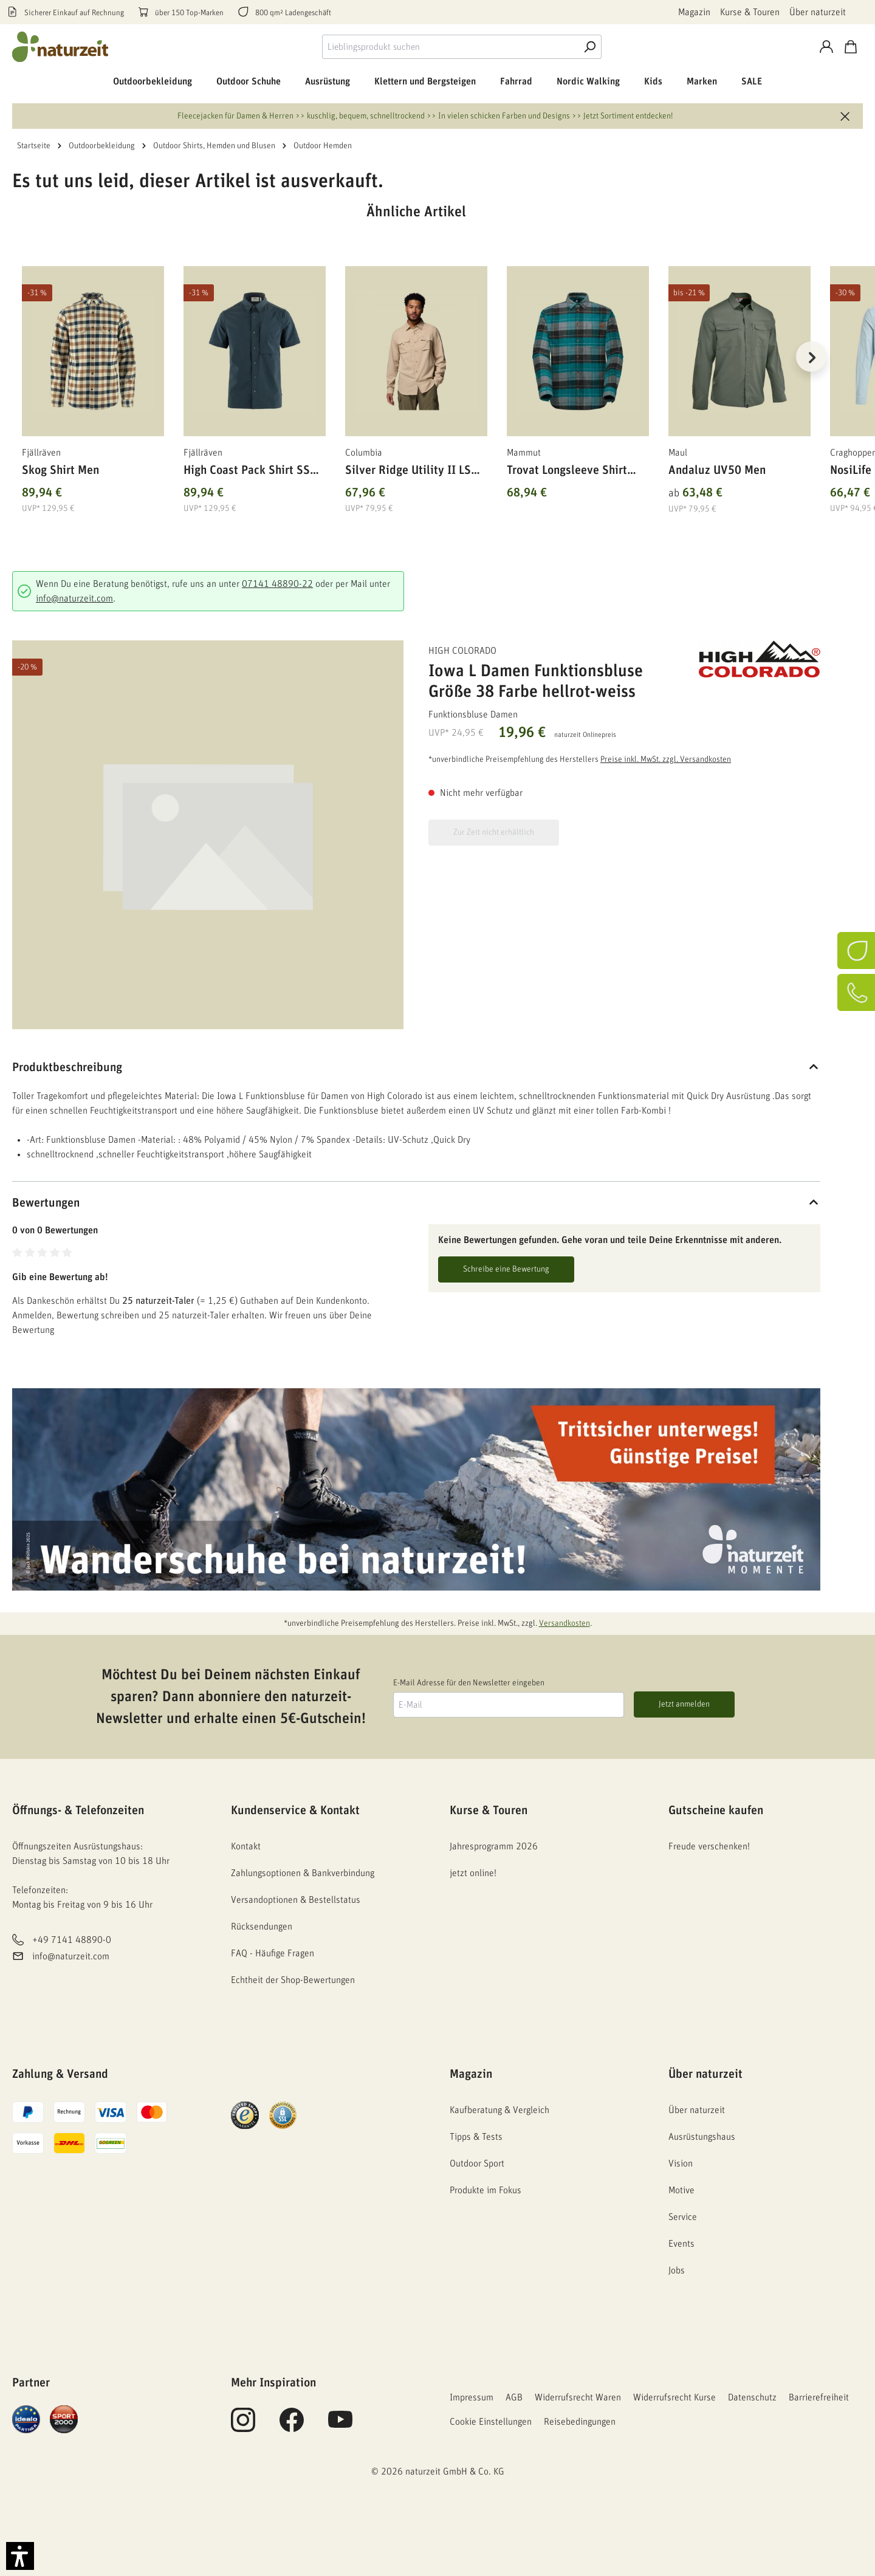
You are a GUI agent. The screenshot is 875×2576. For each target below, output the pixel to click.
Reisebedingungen (580, 2422)
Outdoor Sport (477, 2163)
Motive (681, 2190)
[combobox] (450, 47)
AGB (514, 2397)
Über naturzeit (817, 12)
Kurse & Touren (750, 12)
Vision (680, 2163)
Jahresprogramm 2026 (494, 1846)
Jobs (676, 2270)
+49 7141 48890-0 (71, 1940)
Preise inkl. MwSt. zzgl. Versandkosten (665, 759)
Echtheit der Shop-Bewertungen (293, 1980)
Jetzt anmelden (684, 1704)
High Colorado (462, 651)
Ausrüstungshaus (701, 2137)
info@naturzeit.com (74, 598)
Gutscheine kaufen (715, 1810)
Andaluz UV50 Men (717, 470)
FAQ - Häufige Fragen (272, 1953)
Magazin (694, 12)
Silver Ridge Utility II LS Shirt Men (408, 472)
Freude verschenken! (709, 1846)
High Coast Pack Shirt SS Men (247, 472)
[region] (416, 372)
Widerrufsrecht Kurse (674, 2397)
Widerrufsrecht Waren (578, 2397)
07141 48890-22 (277, 584)
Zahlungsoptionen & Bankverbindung (302, 1873)
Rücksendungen (261, 1926)
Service (682, 2217)
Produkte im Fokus (485, 2190)
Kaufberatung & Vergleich (499, 2110)
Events (681, 2244)
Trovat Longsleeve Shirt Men (567, 472)
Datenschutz (752, 2397)
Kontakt (246, 1846)
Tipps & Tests (476, 2137)
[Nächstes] (811, 356)
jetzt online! (473, 1873)
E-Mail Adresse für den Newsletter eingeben (468, 1683)
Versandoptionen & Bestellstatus (295, 1900)
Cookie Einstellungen (491, 2422)
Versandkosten (564, 1623)
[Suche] (589, 47)
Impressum (471, 2397)
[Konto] (826, 47)
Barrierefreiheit (819, 2397)
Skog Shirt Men (60, 470)
